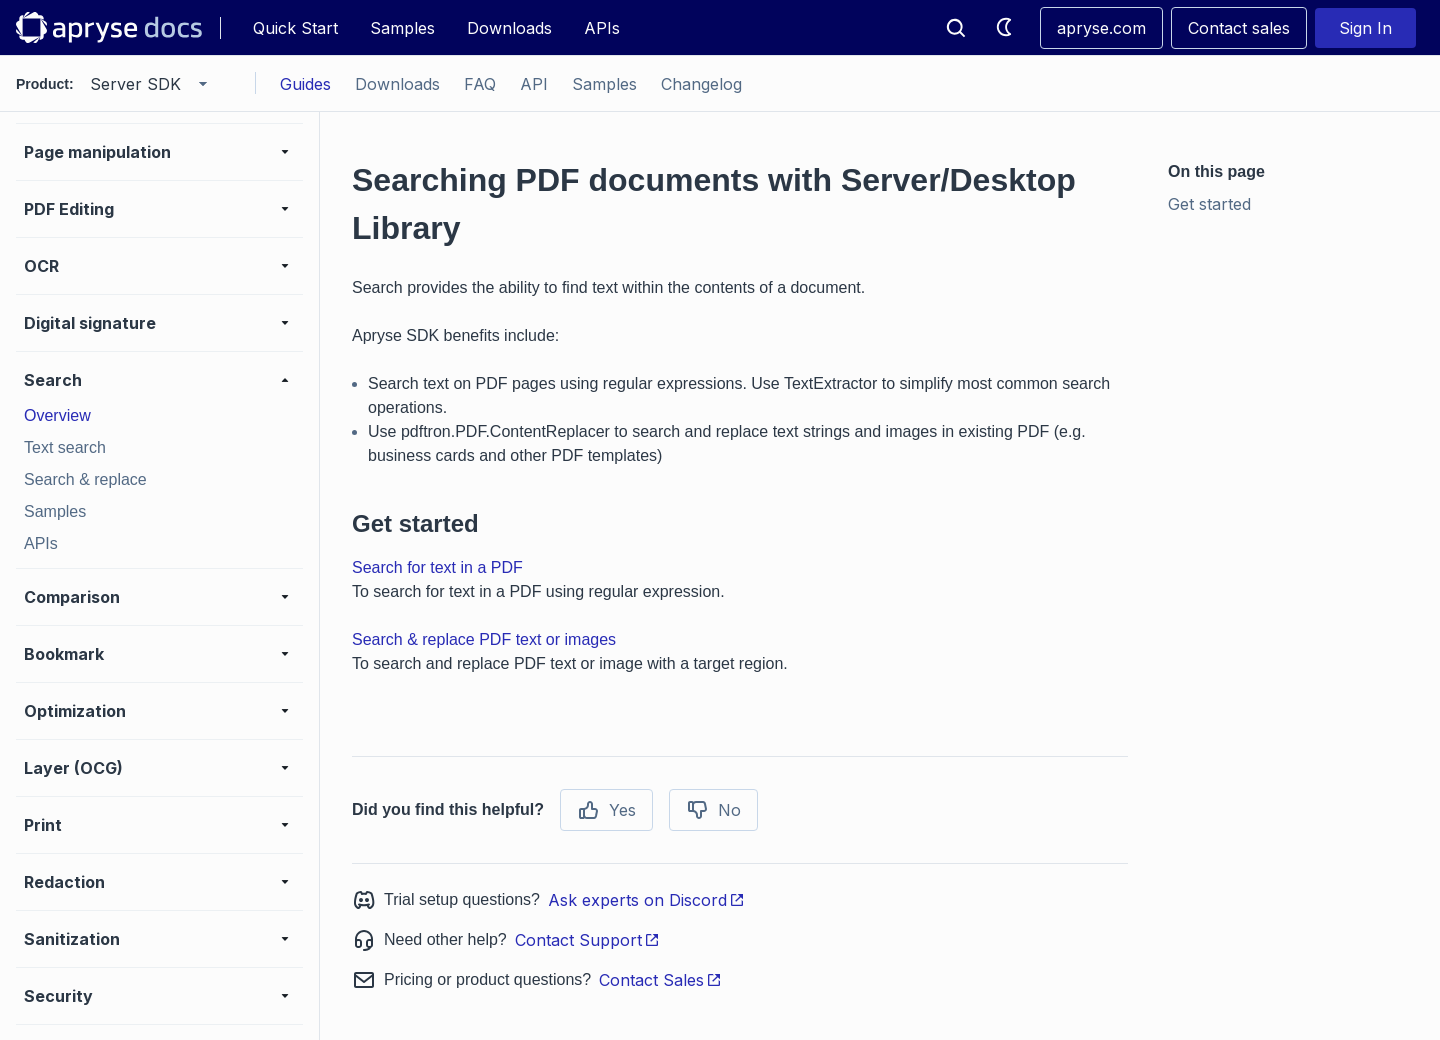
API (534, 84)
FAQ (480, 84)
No (713, 810)
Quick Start (295, 28)
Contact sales (1239, 28)
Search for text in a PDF (437, 567)
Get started (1209, 204)
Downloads (509, 28)
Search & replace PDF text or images (484, 639)
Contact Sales (660, 980)
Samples (402, 28)
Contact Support (587, 940)
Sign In (1365, 28)
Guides (305, 84)
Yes (606, 810)
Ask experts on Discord (646, 900)
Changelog (701, 84)
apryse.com (1101, 28)
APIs (602, 28)
